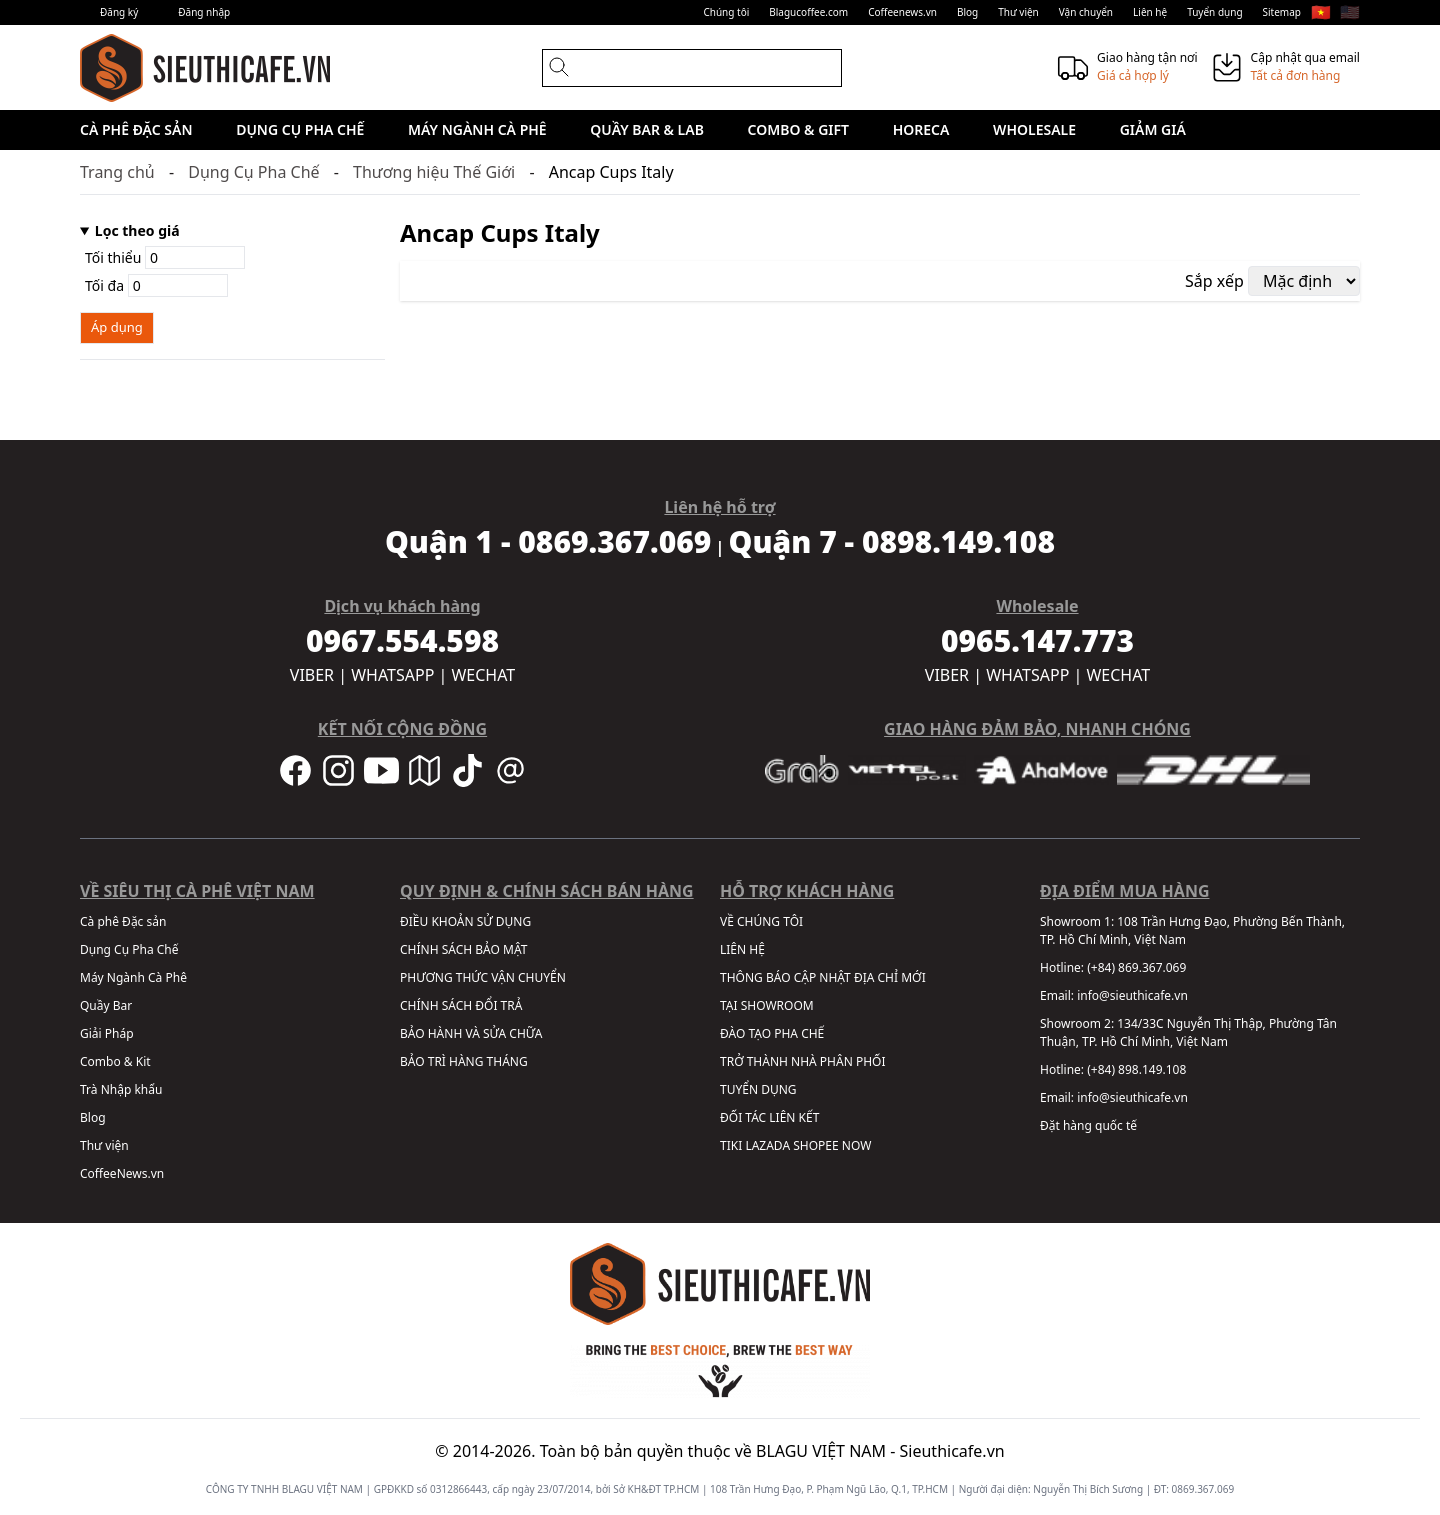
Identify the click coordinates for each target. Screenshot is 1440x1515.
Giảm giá (1153, 129)
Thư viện (1018, 12)
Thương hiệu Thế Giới (434, 172)
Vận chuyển (1086, 12)
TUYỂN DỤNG (758, 1089)
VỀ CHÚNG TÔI (761, 921)
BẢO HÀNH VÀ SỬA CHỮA (471, 1033)
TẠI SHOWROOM (767, 1005)
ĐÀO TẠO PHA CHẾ (772, 1033)
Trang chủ (117, 172)
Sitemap (1282, 12)
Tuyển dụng (1214, 12)
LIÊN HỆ (742, 949)
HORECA (921, 129)
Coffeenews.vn (902, 12)
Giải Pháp (107, 1033)
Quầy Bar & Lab (647, 129)
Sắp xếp (1214, 281)
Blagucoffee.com (808, 12)
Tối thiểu (165, 257)
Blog (967, 12)
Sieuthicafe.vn (952, 1451)
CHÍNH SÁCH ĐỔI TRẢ (461, 1005)
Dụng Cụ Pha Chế (300, 129)
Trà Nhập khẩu (121, 1089)
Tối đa (156, 285)
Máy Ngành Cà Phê (477, 129)
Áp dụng (117, 327)
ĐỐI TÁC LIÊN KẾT (769, 1117)
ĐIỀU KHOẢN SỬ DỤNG (465, 921)
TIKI (731, 1145)
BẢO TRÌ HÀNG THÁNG (464, 1061)
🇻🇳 (1321, 12)
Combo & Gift (798, 129)
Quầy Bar (106, 1005)
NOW (857, 1145)
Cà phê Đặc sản (136, 129)
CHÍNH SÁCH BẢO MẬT (463, 949)
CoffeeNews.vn (122, 1173)
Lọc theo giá (137, 230)
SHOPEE (815, 1145)
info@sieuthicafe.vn (1132, 995)
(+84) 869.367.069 (1136, 967)
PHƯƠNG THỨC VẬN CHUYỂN (483, 977)
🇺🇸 (1350, 12)
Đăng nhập (204, 12)
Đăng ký (119, 12)
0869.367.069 (1203, 1489)
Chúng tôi (726, 12)
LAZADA (767, 1145)
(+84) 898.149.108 (1136, 1069)
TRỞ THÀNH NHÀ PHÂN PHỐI (802, 1061)
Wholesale (1034, 129)
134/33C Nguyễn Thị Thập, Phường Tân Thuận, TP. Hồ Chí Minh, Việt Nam (1188, 1032)
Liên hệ (1150, 12)
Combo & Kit (115, 1061)
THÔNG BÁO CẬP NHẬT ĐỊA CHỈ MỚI (823, 977)
